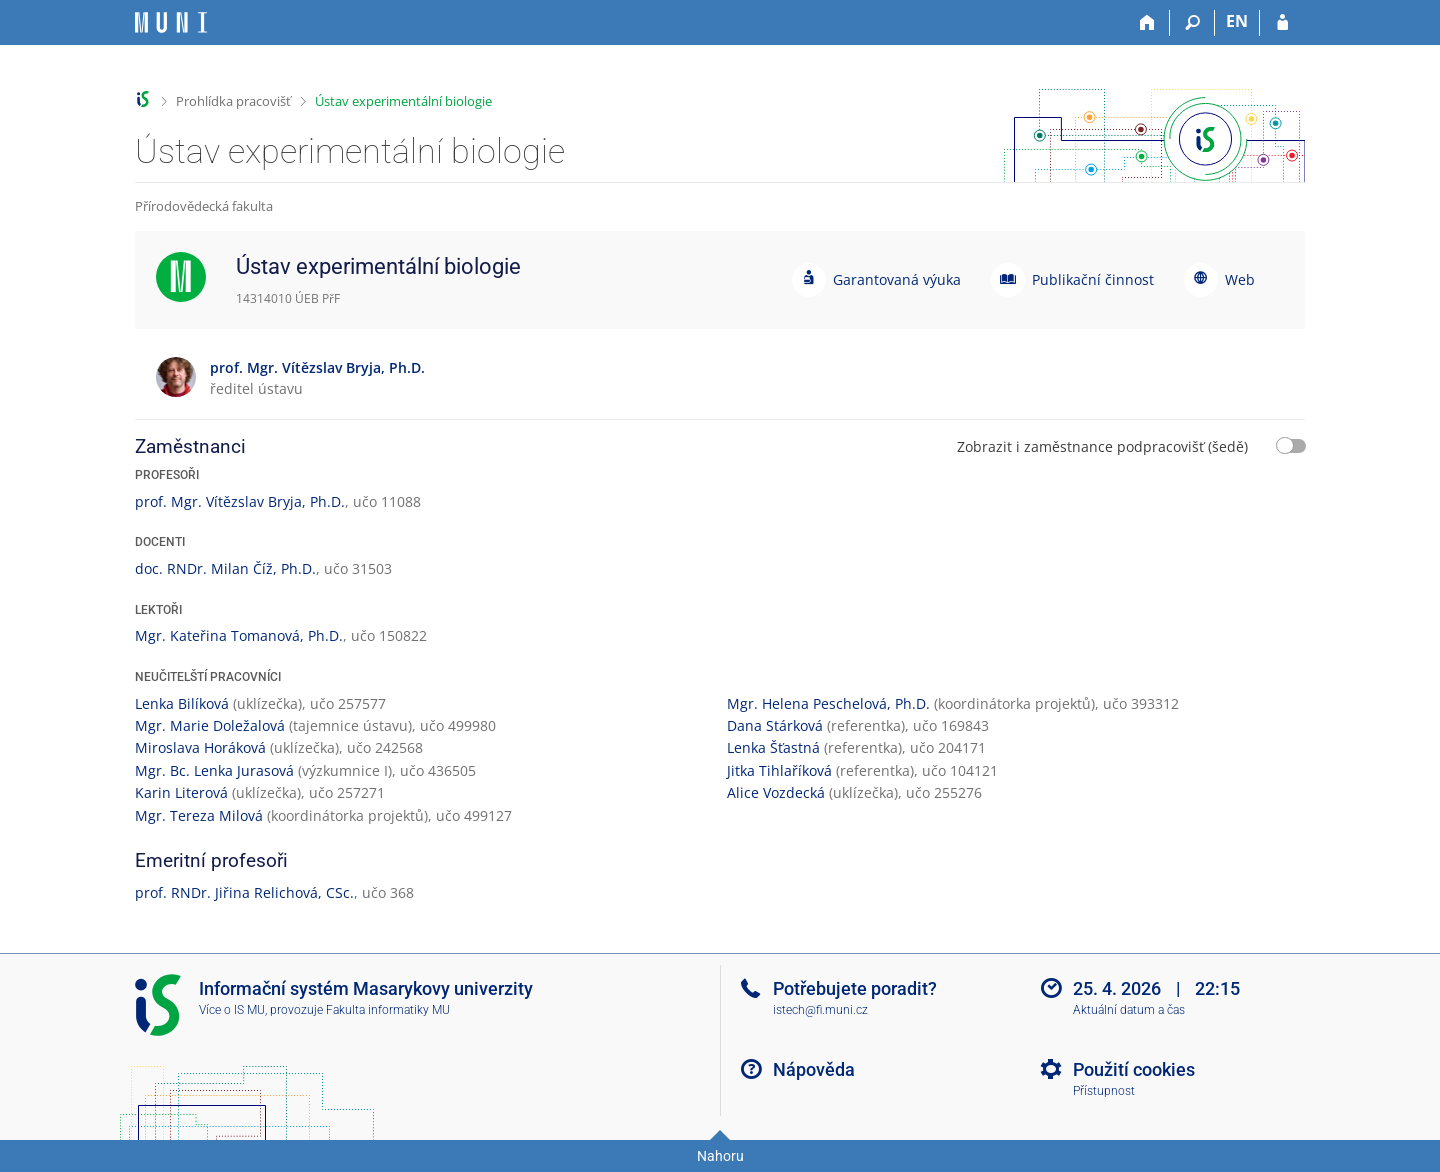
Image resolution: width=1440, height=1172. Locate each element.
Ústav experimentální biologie (403, 101)
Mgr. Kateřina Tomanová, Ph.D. (239, 635)
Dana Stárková (775, 725)
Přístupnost (1104, 1091)
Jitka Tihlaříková (779, 770)
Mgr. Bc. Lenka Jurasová (214, 770)
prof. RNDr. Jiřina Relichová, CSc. (244, 892)
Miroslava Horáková (200, 747)
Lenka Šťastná (773, 747)
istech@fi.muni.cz (820, 1010)
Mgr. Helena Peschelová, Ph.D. (828, 703)
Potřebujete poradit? (855, 988)
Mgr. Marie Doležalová (210, 725)
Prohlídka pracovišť (233, 101)
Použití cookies (1134, 1069)
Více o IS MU (232, 1010)
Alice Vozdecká (776, 792)
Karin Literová (181, 792)
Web (1240, 279)
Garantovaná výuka (897, 279)
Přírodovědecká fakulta (204, 206)
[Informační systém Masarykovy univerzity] (171, 22)
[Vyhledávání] (1192, 23)
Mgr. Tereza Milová (199, 815)
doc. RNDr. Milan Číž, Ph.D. (225, 568)
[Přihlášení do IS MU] (1282, 23)
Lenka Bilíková (182, 703)
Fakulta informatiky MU (388, 1010)
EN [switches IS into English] (1237, 21)
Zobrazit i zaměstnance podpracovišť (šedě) (1102, 446)
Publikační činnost (1093, 279)
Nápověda (814, 1069)
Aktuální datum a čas (1129, 1010)
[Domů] (1147, 23)
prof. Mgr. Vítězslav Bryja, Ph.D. (240, 501)
